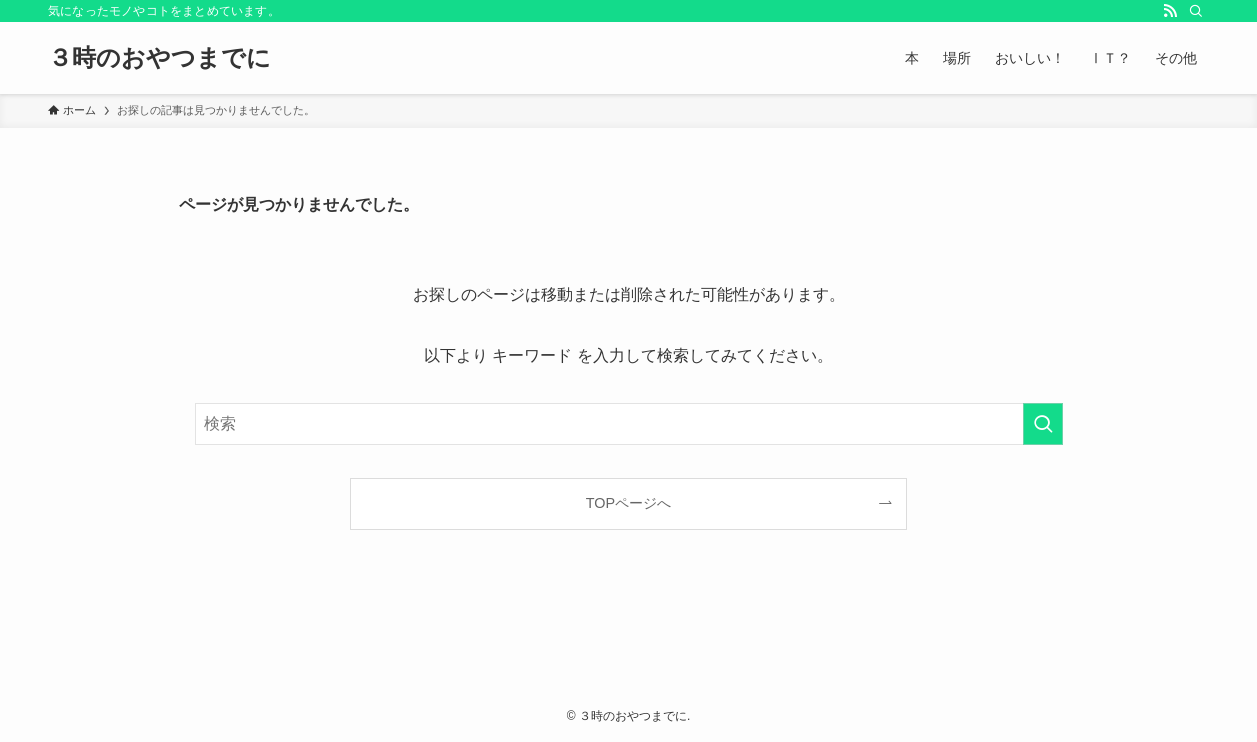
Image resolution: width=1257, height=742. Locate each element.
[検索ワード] (629, 424)
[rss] (1170, 11)
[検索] (1196, 11)
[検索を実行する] (1043, 424)
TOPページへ (628, 503)
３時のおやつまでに (159, 58)
